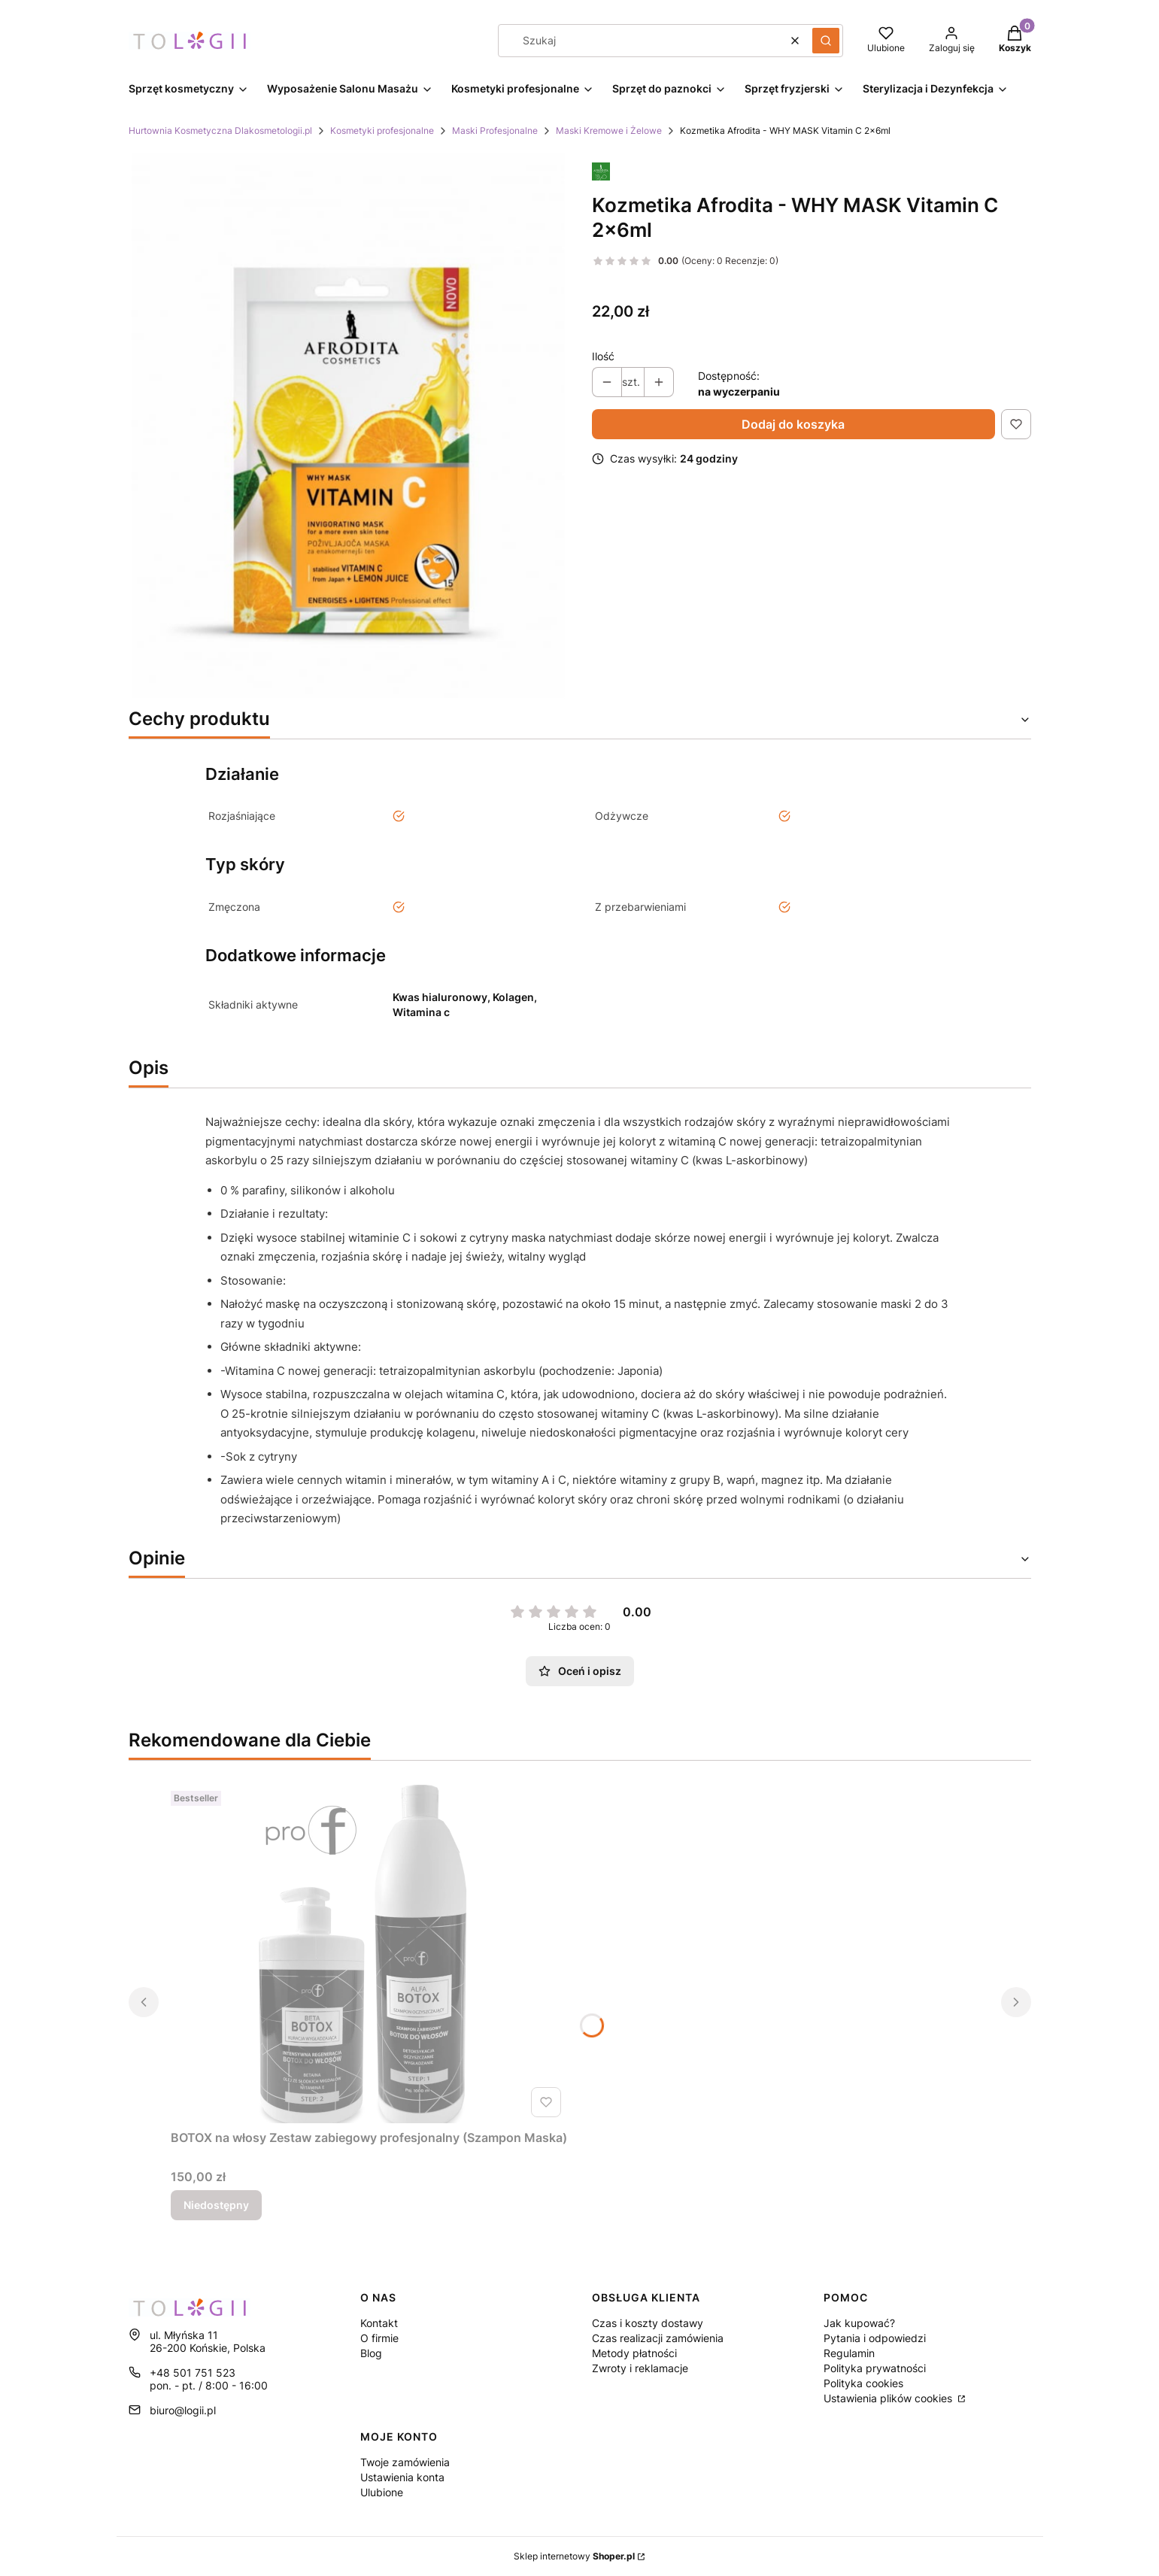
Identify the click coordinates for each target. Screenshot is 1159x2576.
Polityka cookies (863, 2383)
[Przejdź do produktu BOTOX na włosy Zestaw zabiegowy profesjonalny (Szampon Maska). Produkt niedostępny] (369, 1954)
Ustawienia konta (402, 2477)
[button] (825, 40)
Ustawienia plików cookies (889, 2398)
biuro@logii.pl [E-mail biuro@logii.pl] (183, 2410)
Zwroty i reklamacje (640, 2368)
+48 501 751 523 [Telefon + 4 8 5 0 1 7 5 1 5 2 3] (192, 2372)
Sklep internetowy (574, 2556)
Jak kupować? (859, 2323)
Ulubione (381, 2492)
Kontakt (379, 2323)
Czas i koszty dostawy (647, 2323)
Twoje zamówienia (405, 2462)
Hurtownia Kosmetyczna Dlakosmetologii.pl (220, 130)
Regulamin (849, 2353)
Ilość (603, 356)
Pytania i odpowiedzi (875, 2338)
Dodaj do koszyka (793, 424)
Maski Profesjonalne (495, 130)
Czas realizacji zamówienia (658, 2338)
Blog (371, 2353)
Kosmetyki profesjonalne (382, 130)
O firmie (379, 2338)
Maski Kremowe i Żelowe (609, 130)
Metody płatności (634, 2353)
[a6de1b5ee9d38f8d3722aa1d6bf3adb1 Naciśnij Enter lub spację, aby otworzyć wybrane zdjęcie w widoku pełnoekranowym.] (348, 425)
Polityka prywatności (875, 2368)
